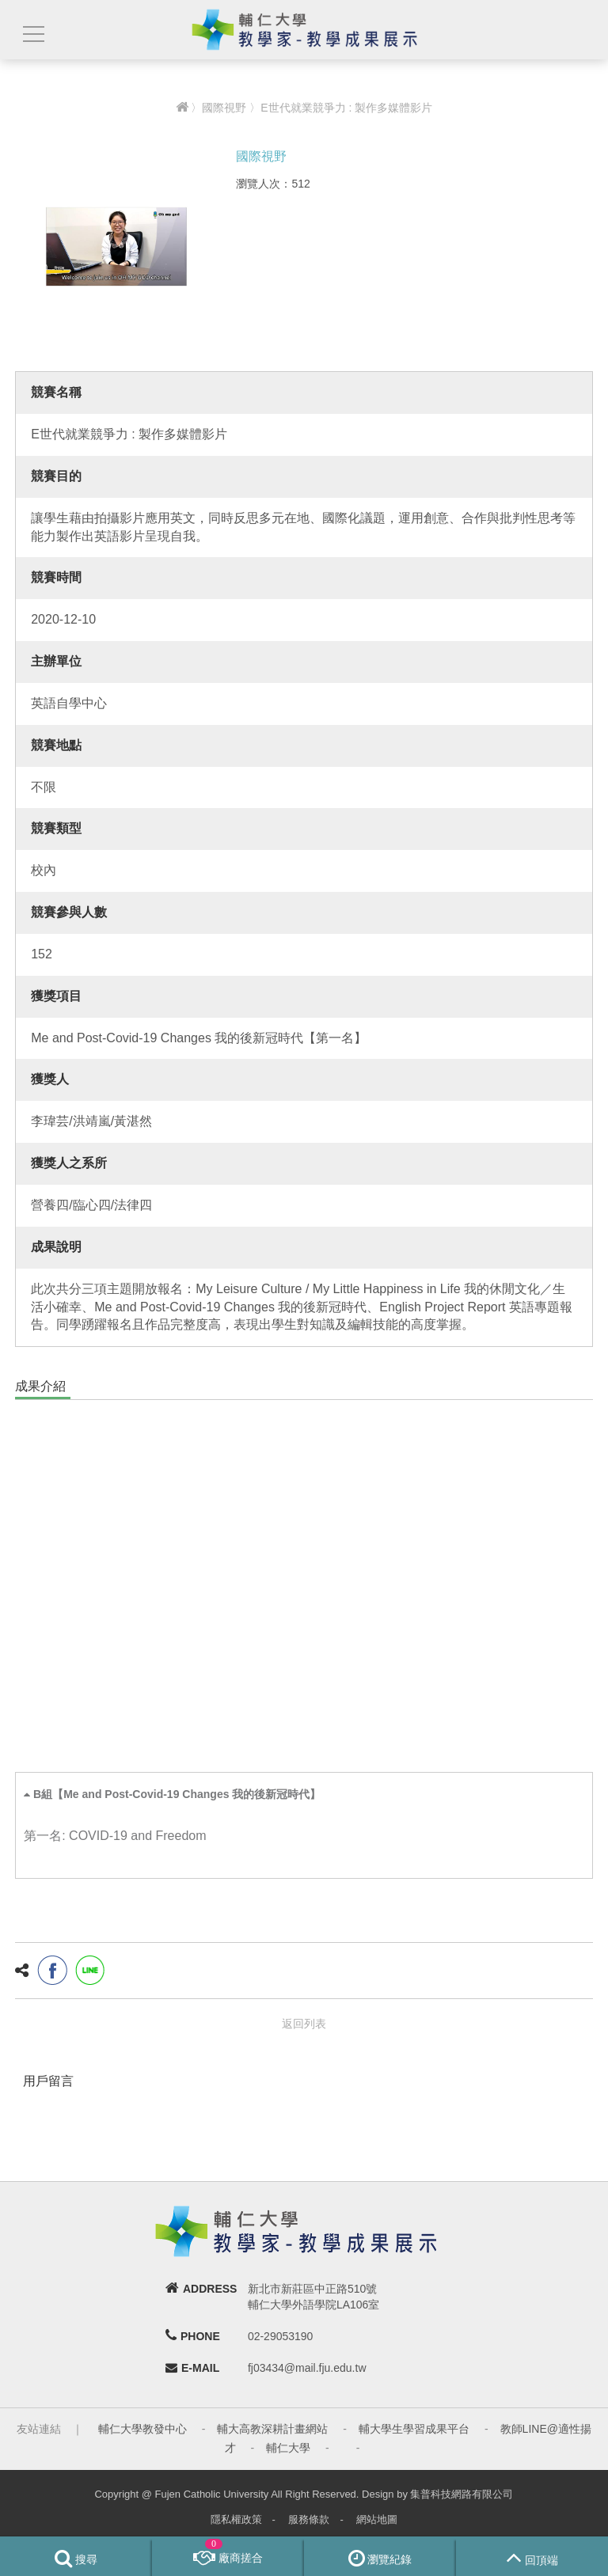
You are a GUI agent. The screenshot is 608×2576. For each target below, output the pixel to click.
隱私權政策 (236, 2519)
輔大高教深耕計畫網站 (272, 2428)
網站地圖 (376, 2519)
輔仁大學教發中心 (142, 2428)
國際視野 (224, 107)
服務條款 (308, 2519)
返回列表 (304, 2023)
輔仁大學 (288, 2447)
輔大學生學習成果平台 (414, 2428)
